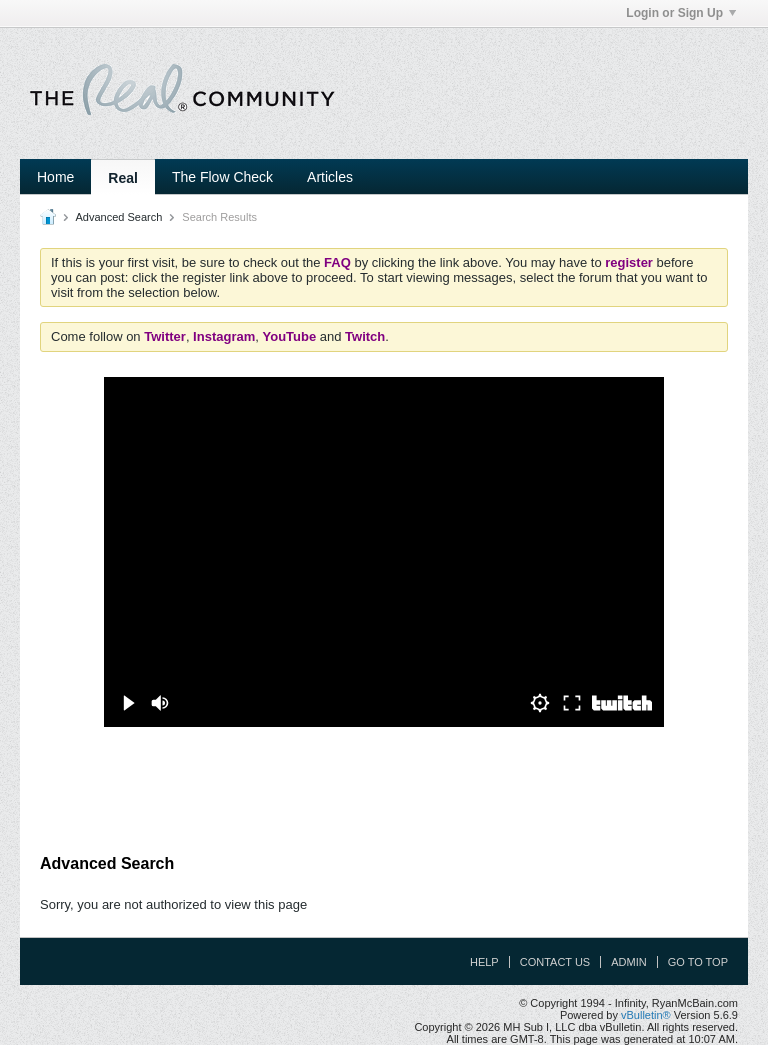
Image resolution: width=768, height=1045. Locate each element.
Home (55, 177)
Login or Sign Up (681, 13)
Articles (330, 177)
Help (484, 962)
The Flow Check (222, 177)
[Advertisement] (404, 791)
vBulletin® (646, 1015)
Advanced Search (118, 217)
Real (123, 178)
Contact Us (555, 962)
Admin (628, 962)
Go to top (698, 962)
